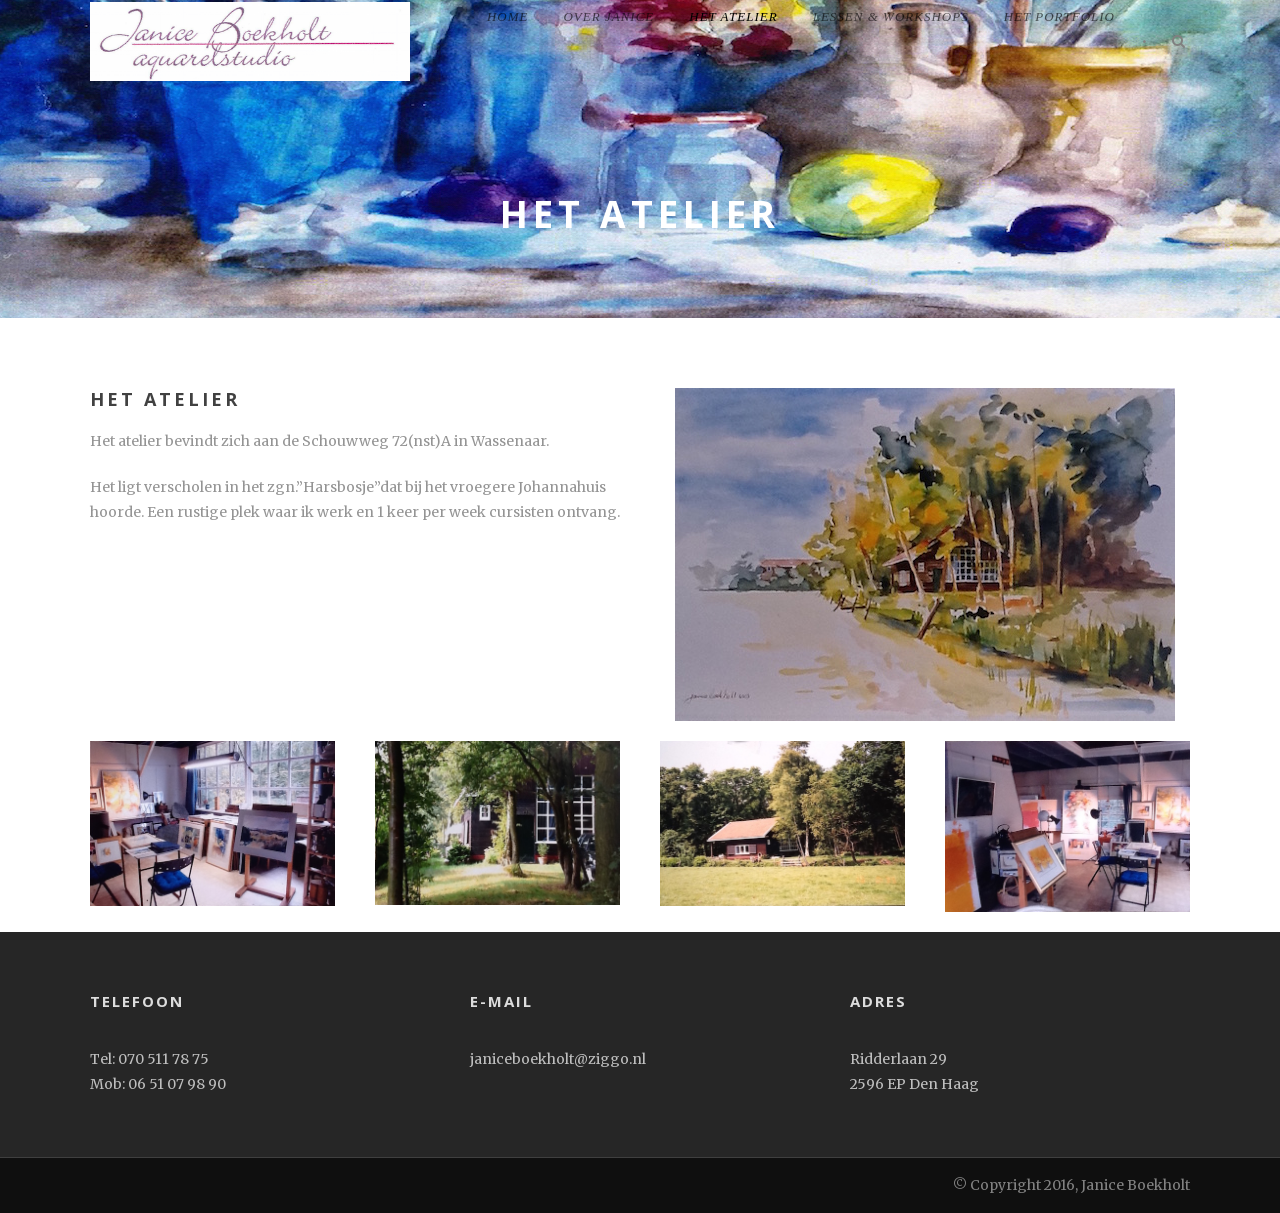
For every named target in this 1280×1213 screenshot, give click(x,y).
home (508, 16)
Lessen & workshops (891, 16)
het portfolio (1059, 16)
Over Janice (608, 16)
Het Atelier (733, 16)
